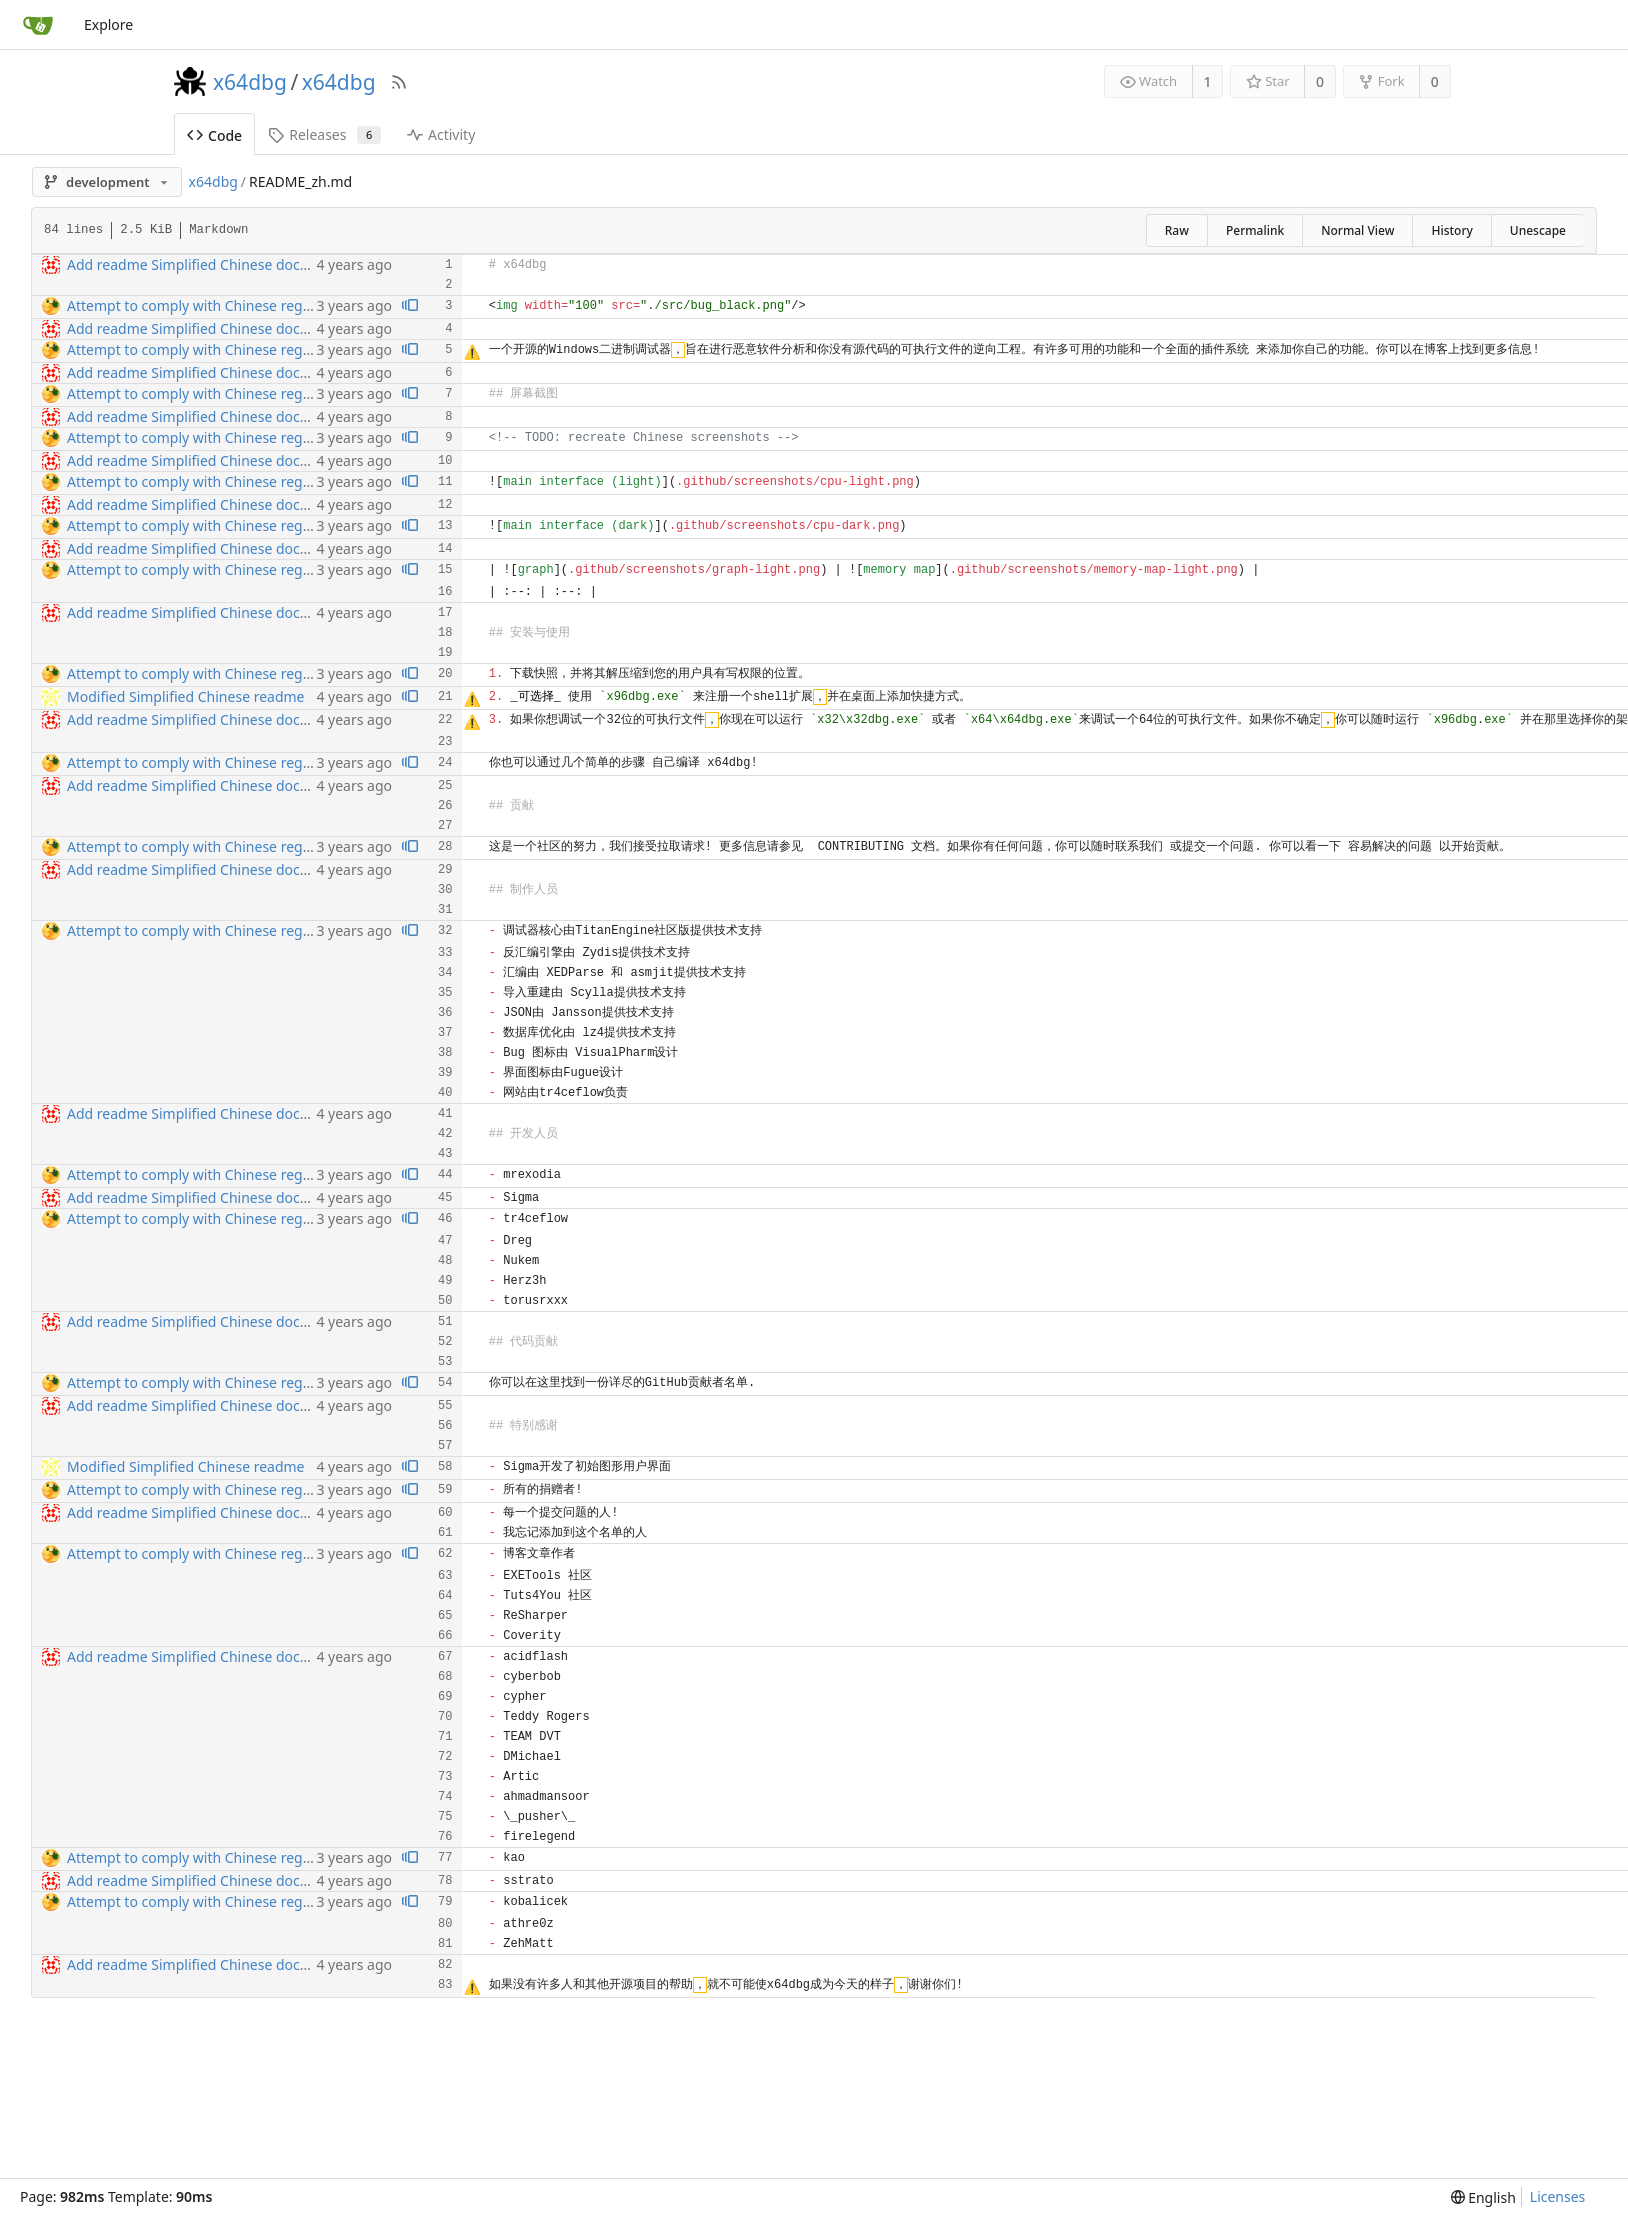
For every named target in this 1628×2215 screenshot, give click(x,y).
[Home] (38, 25)
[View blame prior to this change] (410, 306)
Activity (441, 134)
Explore (108, 24)
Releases (324, 134)
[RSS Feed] (399, 82)
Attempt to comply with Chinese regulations (211, 305)
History (1451, 230)
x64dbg (250, 82)
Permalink (1255, 230)
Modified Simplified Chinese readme (186, 696)
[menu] (1483, 2197)
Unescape (1538, 230)
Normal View (1357, 230)
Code (214, 135)
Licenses (1558, 2196)
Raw (1177, 230)
